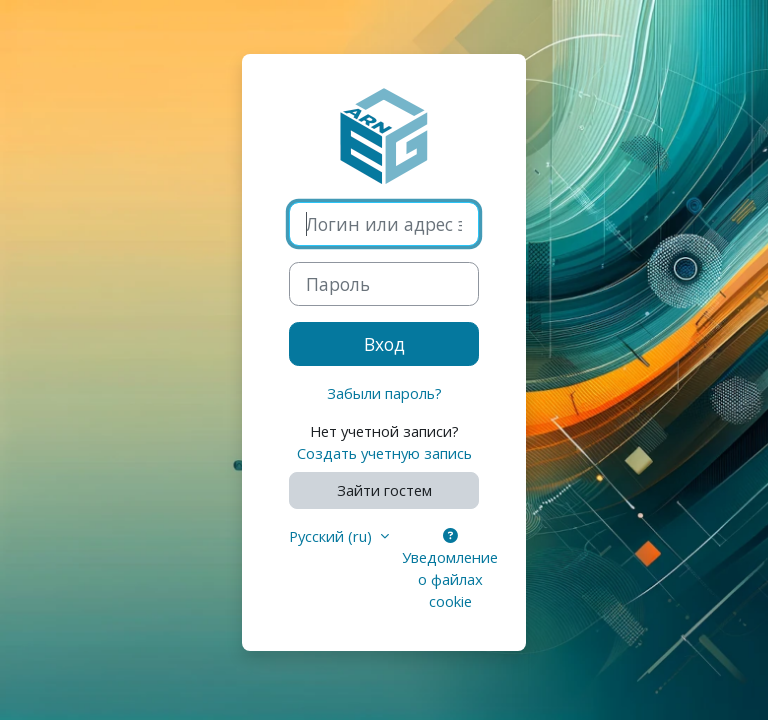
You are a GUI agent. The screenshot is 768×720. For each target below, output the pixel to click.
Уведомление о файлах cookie (450, 570)
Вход (384, 344)
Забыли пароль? (384, 393)
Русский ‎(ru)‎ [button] (332, 536)
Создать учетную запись (384, 453)
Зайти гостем (384, 490)
